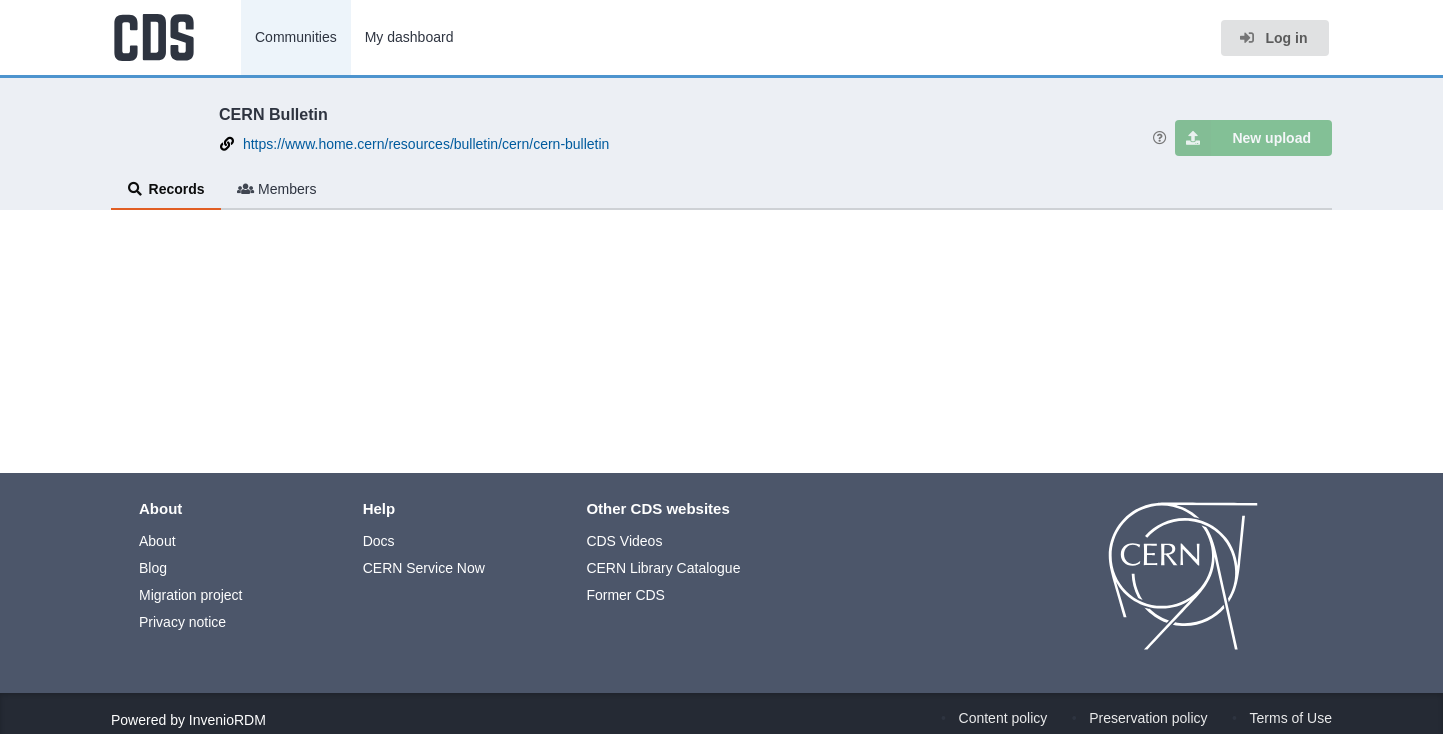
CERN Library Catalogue (663, 568)
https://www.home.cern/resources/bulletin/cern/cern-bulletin (426, 144)
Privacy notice (182, 622)
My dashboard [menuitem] (409, 37)
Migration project (191, 595)
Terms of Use (1291, 718)
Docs (379, 541)
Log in (1273, 38)
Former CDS (625, 595)
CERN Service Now (424, 568)
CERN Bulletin (273, 114)
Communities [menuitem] (296, 37)
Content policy (1003, 718)
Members (277, 189)
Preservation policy (1148, 718)
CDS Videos (624, 541)
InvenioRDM (227, 720)
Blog (153, 568)
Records (166, 189)
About (157, 541)
